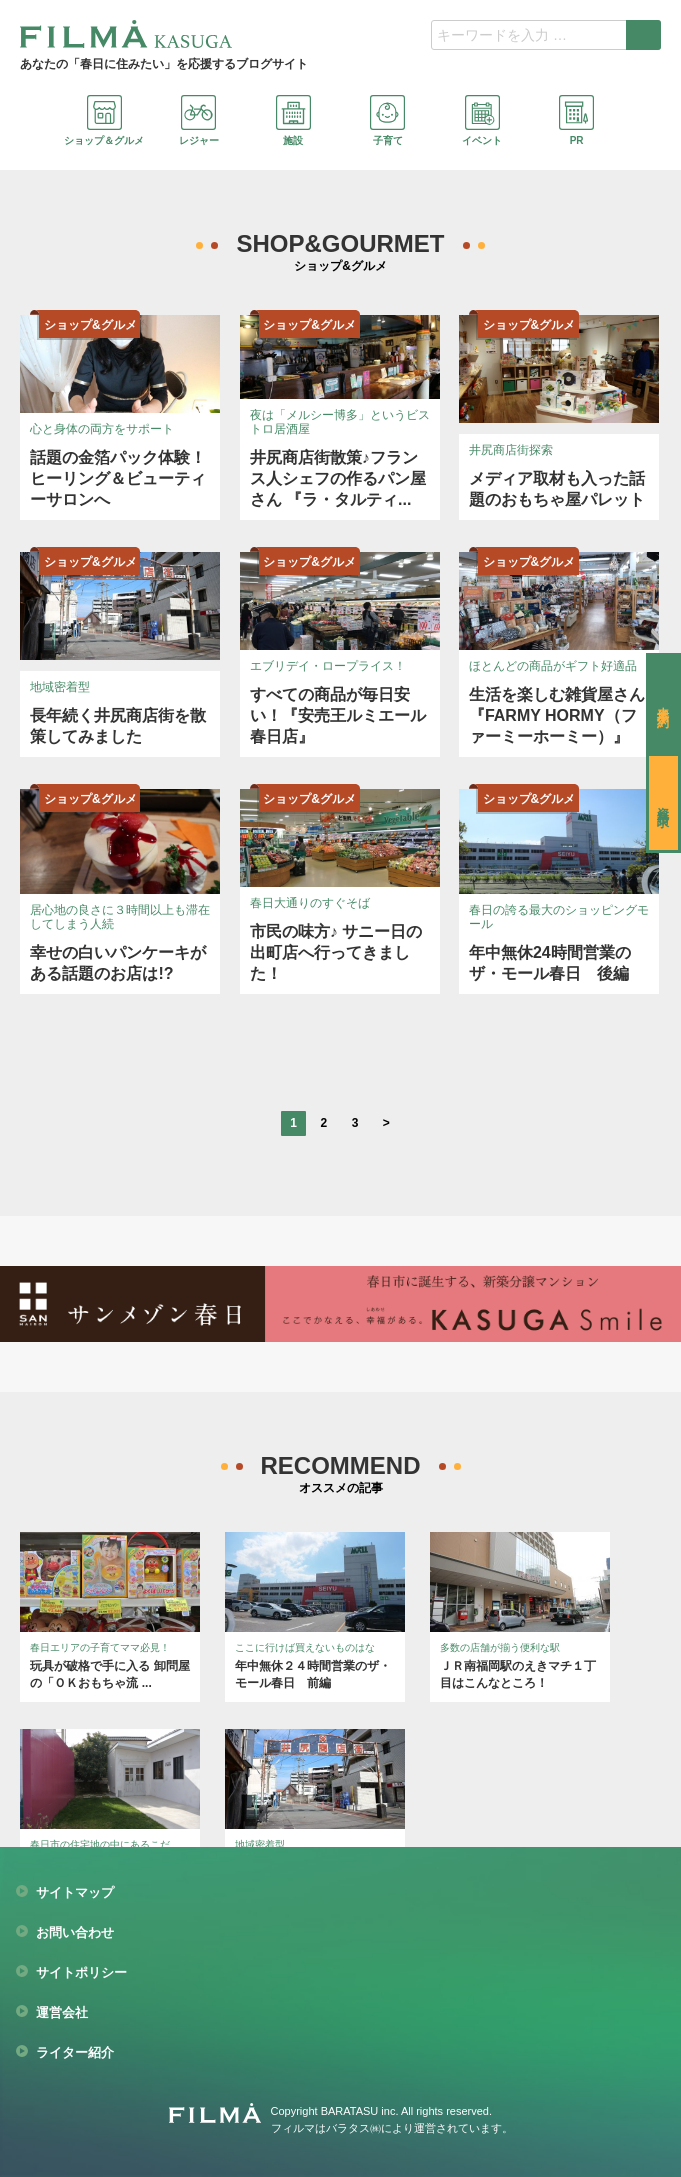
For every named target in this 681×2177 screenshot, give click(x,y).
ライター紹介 (75, 2053)
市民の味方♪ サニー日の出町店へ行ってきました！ (336, 952)
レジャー (199, 120)
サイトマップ (75, 1893)
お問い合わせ (75, 1933)
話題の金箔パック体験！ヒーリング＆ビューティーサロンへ (118, 478)
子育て (387, 120)
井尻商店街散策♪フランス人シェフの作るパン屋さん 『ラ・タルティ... (338, 478)
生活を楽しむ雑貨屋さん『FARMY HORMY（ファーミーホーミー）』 (557, 715)
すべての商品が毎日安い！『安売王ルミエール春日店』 (338, 715)
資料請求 (663, 803)
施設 (293, 120)
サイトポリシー (81, 1973)
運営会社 (62, 2013)
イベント (482, 120)
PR (576, 120)
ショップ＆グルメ (104, 120)
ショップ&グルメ (90, 325)
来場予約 (663, 703)
